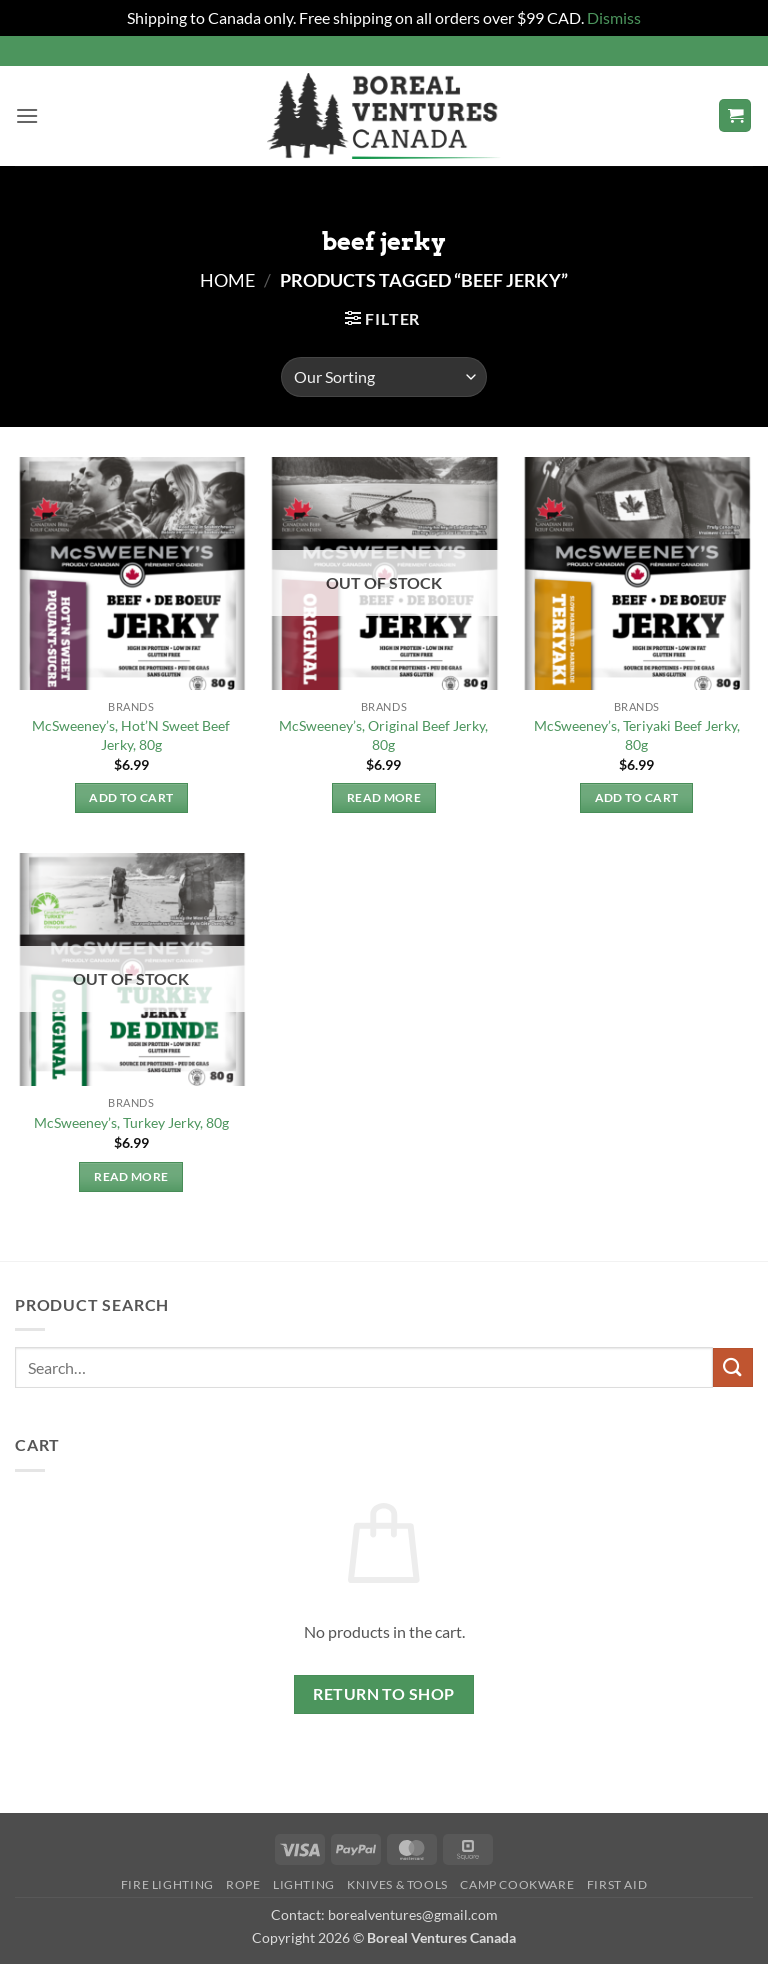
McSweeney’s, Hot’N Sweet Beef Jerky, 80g (131, 735)
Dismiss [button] (614, 17)
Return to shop (384, 1694)
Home (227, 280)
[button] (27, 115)
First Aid (617, 1884)
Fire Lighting (167, 1884)
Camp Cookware (517, 1884)
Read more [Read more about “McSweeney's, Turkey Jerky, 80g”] (131, 1176)
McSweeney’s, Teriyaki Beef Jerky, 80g (637, 735)
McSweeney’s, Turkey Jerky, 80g (131, 1122)
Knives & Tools (397, 1884)
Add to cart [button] (131, 797)
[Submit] (733, 1367)
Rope (243, 1884)
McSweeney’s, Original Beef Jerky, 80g (383, 735)
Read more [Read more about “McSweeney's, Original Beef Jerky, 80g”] (384, 797)
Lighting (304, 1884)
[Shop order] (383, 377)
